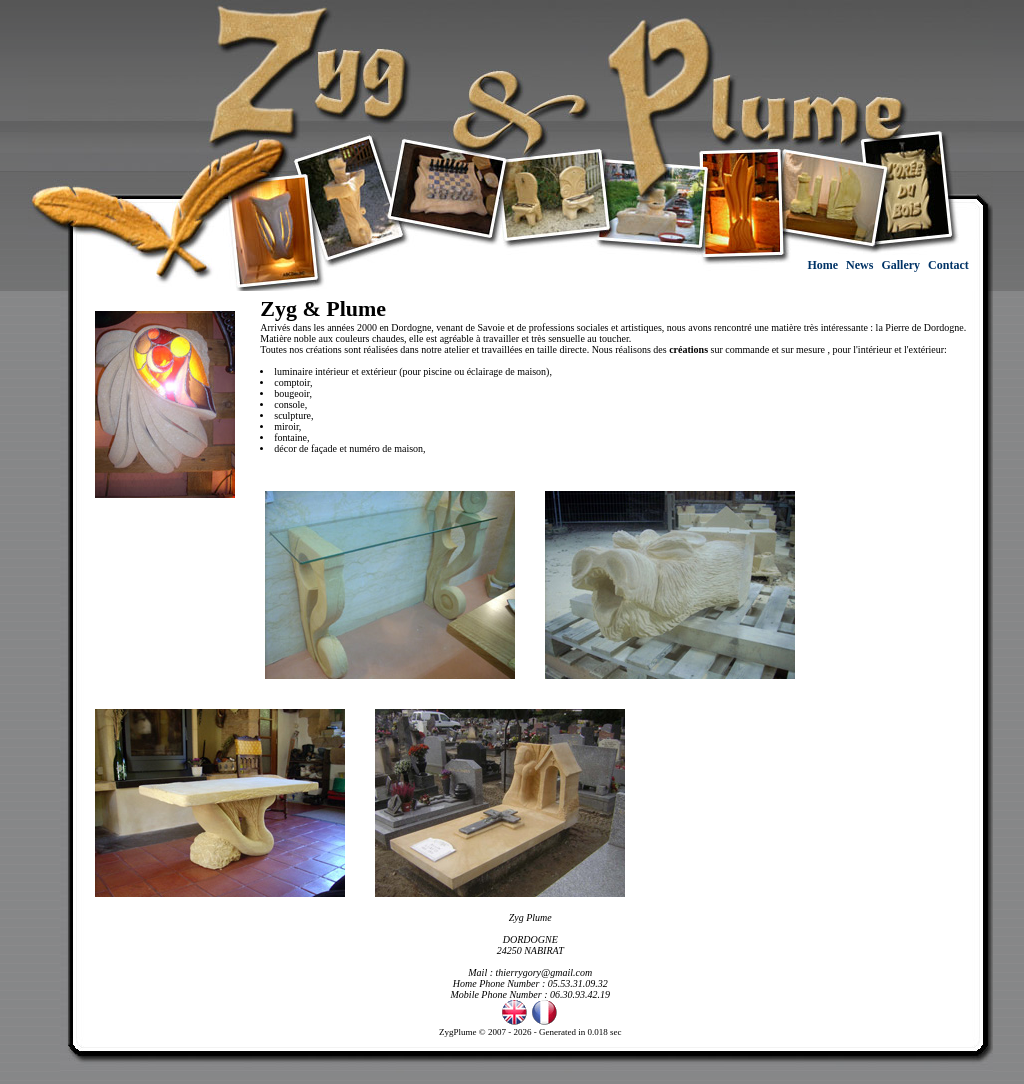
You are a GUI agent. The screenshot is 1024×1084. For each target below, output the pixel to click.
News (861, 265)
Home (824, 265)
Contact (950, 265)
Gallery (902, 265)
